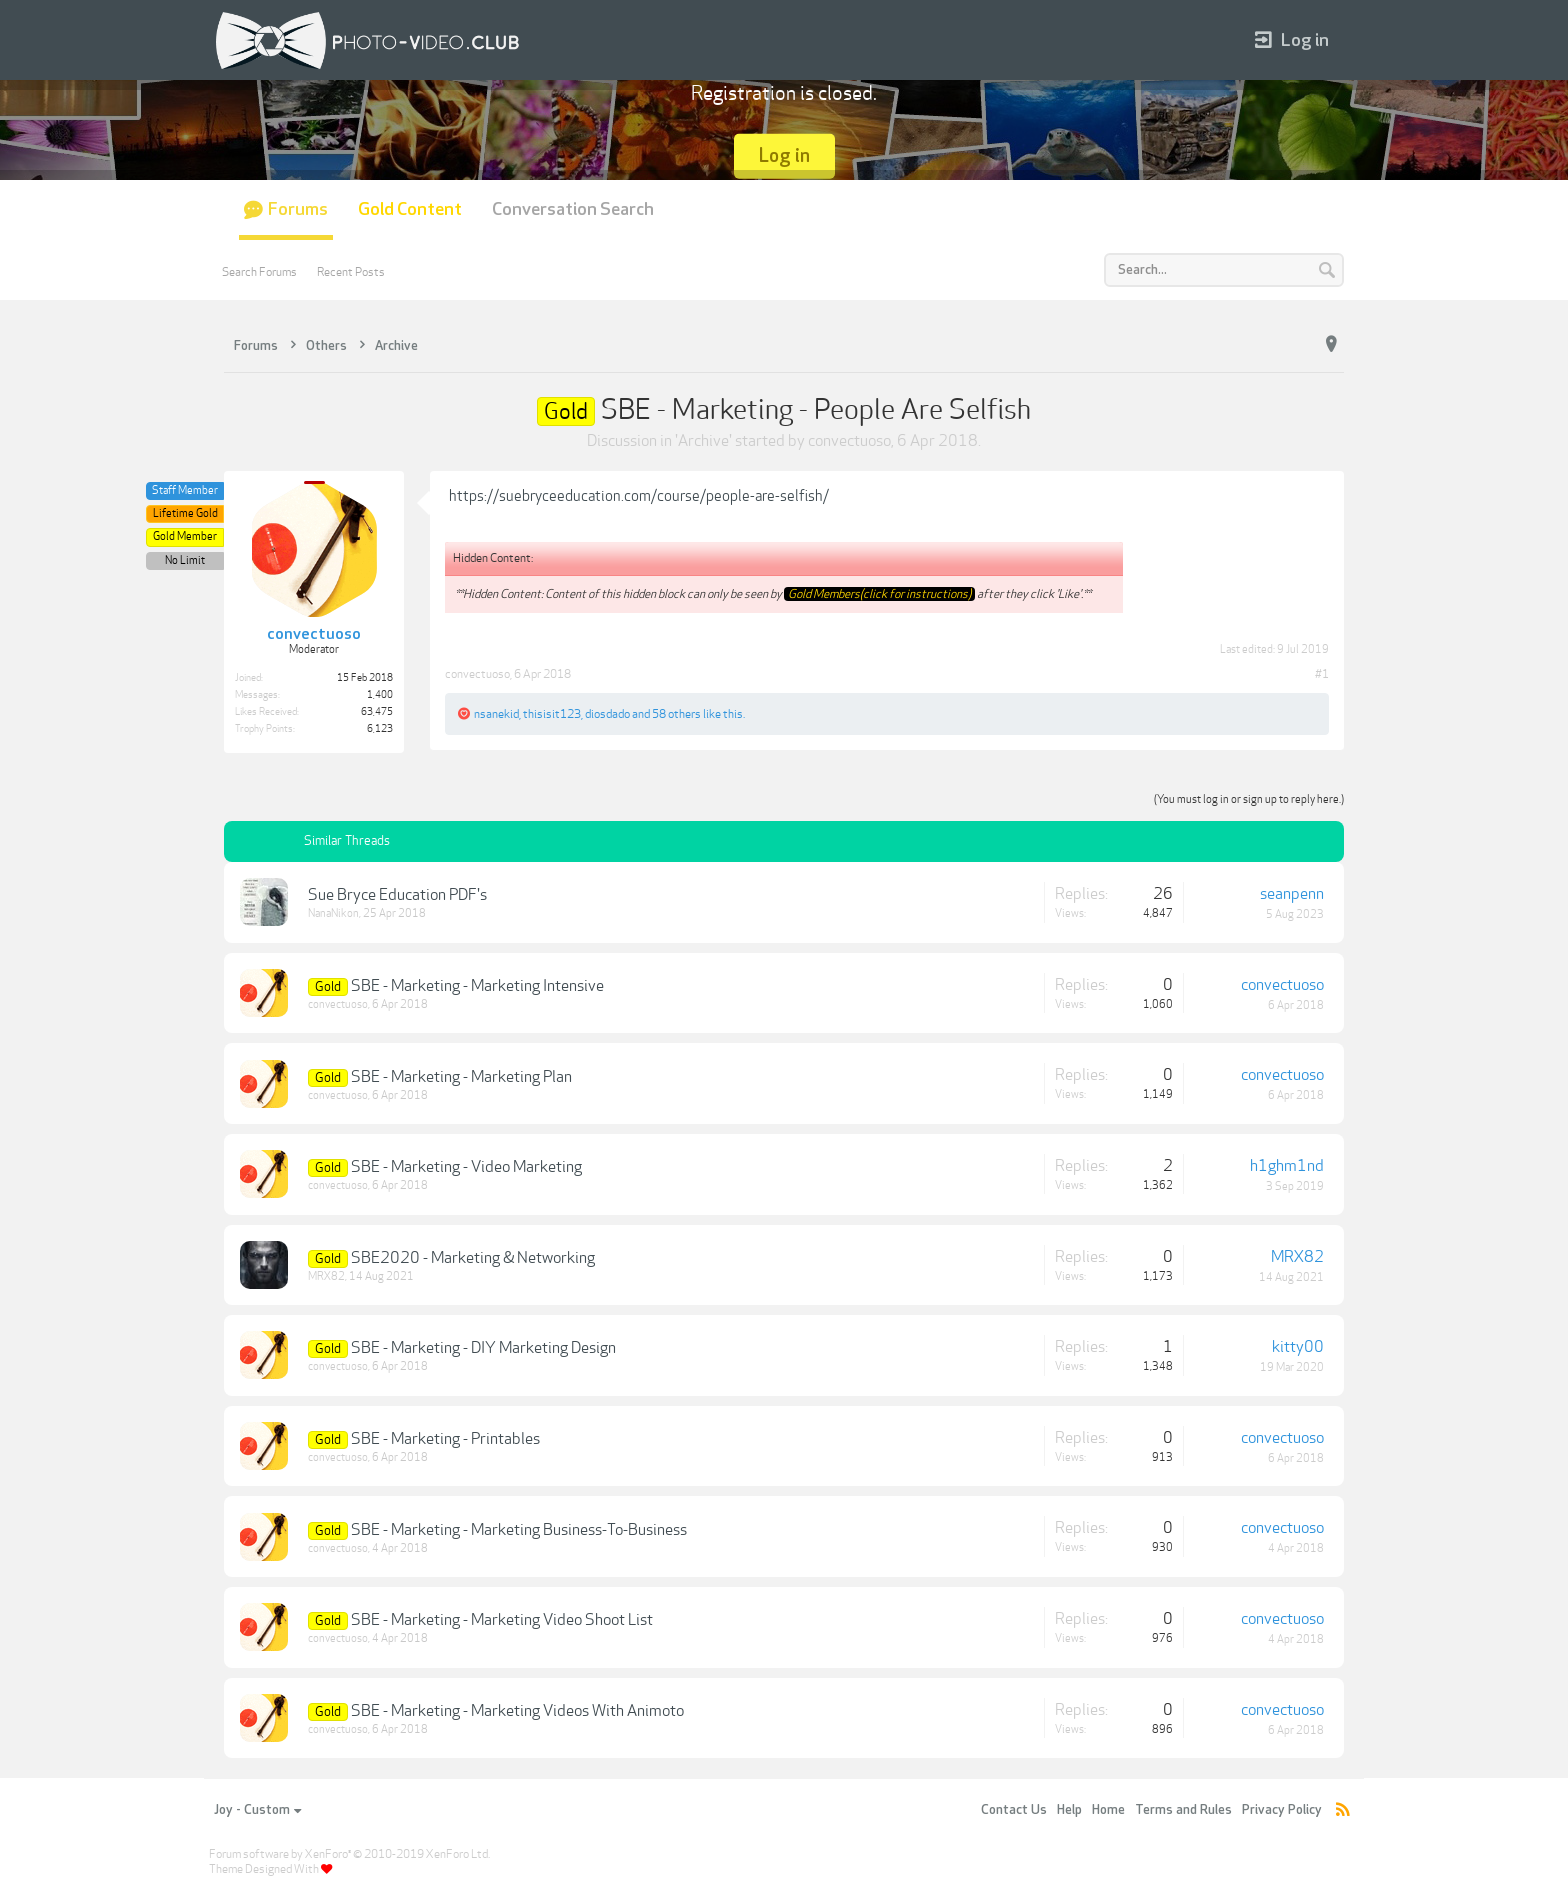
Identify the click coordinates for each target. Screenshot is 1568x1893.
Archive (703, 441)
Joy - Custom (257, 1810)
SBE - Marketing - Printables (445, 1439)
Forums (298, 209)
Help (1069, 1810)
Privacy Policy (1282, 1810)
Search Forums (259, 272)
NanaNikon (333, 913)
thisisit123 (552, 714)
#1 (1322, 674)
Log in (1292, 40)
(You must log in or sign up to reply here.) (1249, 799)
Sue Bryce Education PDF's (397, 895)
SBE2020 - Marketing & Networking (473, 1258)
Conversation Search (573, 209)
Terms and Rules (1183, 1810)
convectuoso (849, 441)
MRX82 (326, 1276)
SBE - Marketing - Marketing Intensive (477, 986)
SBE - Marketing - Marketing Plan (461, 1077)
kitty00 (1298, 1347)
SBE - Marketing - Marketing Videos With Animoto (517, 1711)
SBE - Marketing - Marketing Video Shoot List (502, 1620)
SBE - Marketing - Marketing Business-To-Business (519, 1530)
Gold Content (410, 209)
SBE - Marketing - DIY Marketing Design (483, 1348)
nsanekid (496, 714)
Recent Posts (351, 272)
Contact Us (1014, 1810)
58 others (676, 714)
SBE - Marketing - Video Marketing (466, 1167)
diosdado (607, 714)
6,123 (380, 729)
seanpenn (1292, 894)
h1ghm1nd (1287, 1166)
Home (1108, 1810)
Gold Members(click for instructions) (879, 594)
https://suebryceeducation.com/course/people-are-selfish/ (639, 496)
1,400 (380, 695)
